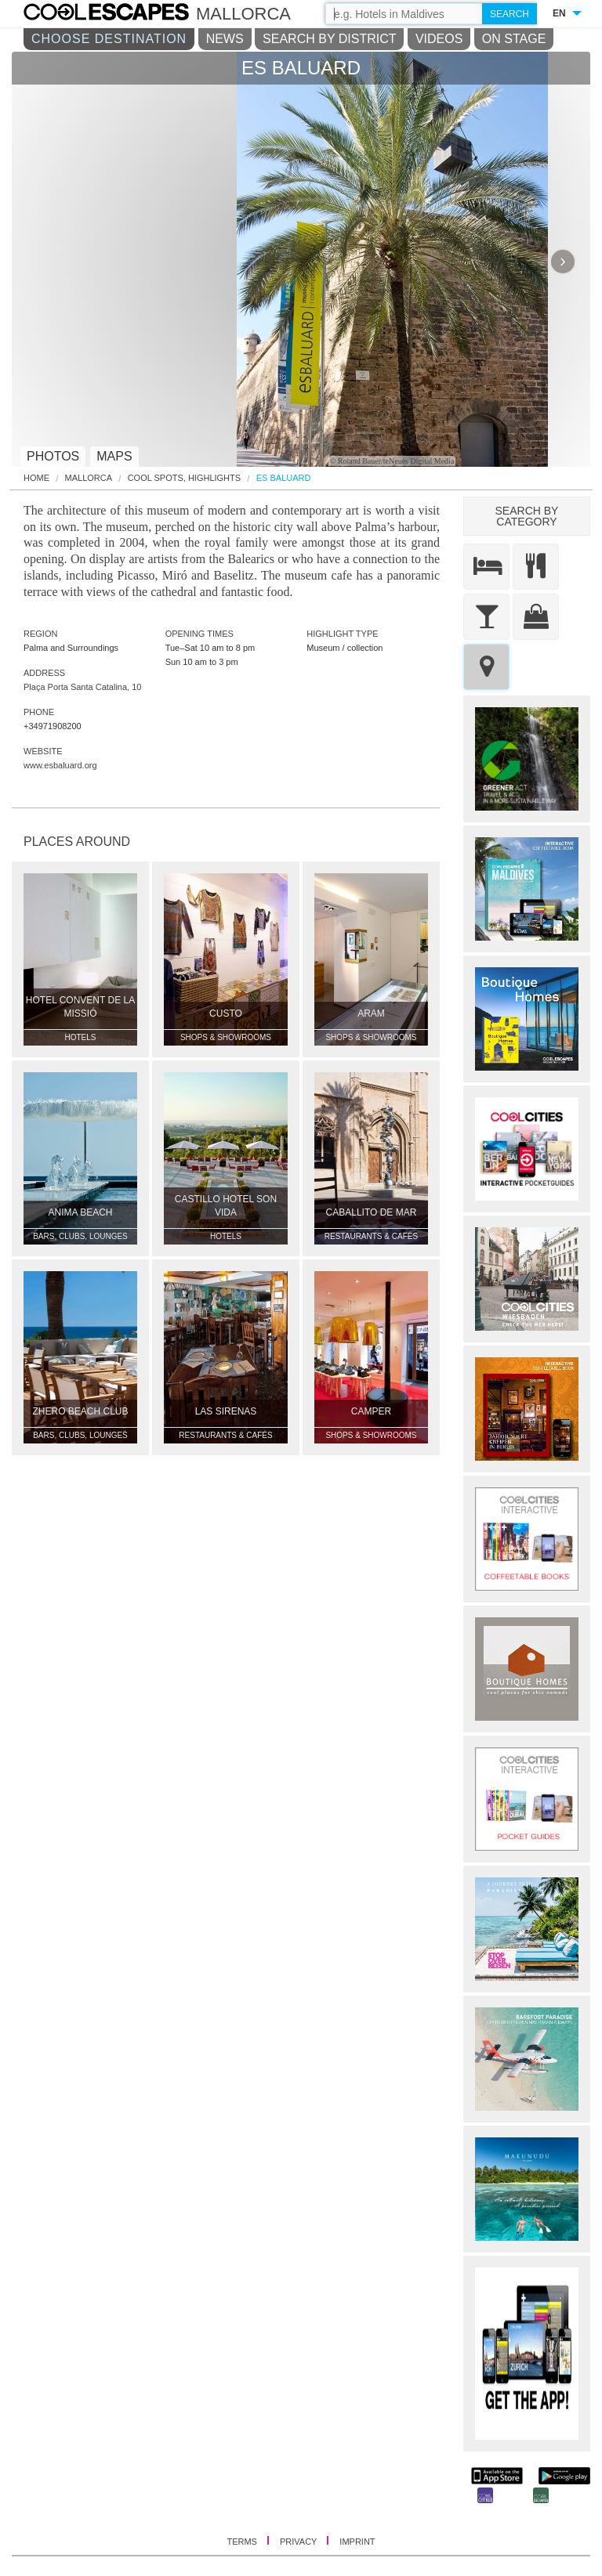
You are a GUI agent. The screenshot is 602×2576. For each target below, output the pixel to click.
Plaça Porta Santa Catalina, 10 (82, 687)
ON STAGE (514, 38)
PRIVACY (299, 2541)
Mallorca (89, 478)
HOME (36, 478)
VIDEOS (438, 38)
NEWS (225, 38)
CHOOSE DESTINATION (109, 38)
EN (559, 13)
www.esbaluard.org (60, 765)
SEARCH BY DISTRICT (329, 38)
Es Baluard (283, 478)
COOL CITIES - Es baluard (122, 14)
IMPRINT (357, 2541)
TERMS (243, 2541)
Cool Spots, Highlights (184, 478)
